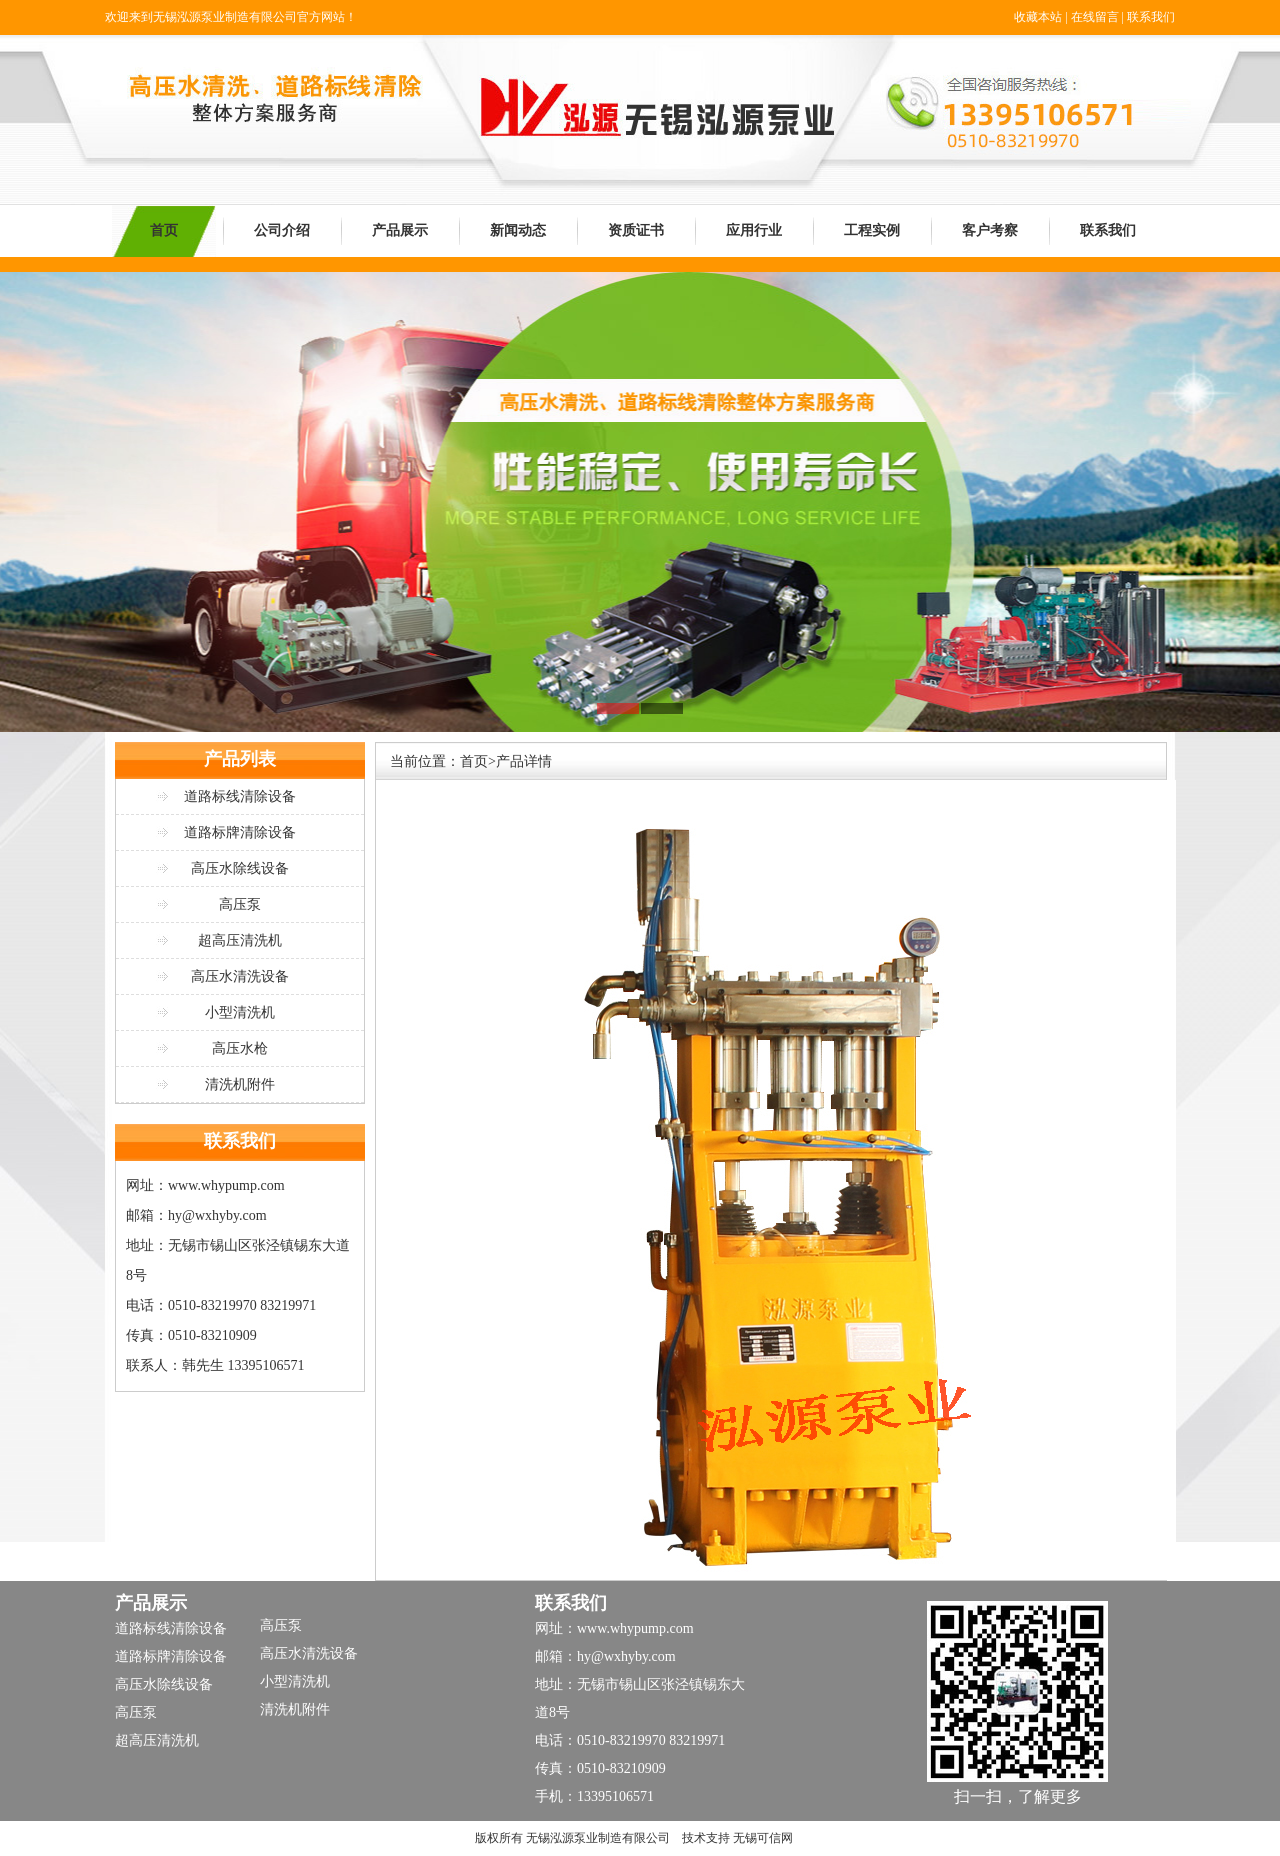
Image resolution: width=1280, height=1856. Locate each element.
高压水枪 (240, 1048)
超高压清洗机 (240, 940)
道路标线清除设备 (240, 796)
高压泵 (240, 904)
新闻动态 (518, 230)
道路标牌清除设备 (240, 832)
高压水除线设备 (240, 868)
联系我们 (1108, 230)
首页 (164, 230)
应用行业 (754, 230)
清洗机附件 (240, 1084)
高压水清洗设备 (240, 976)
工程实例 (872, 230)
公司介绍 (282, 230)
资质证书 (636, 230)
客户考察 (990, 230)
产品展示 (400, 230)
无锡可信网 (763, 1838)
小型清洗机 (240, 1012)
